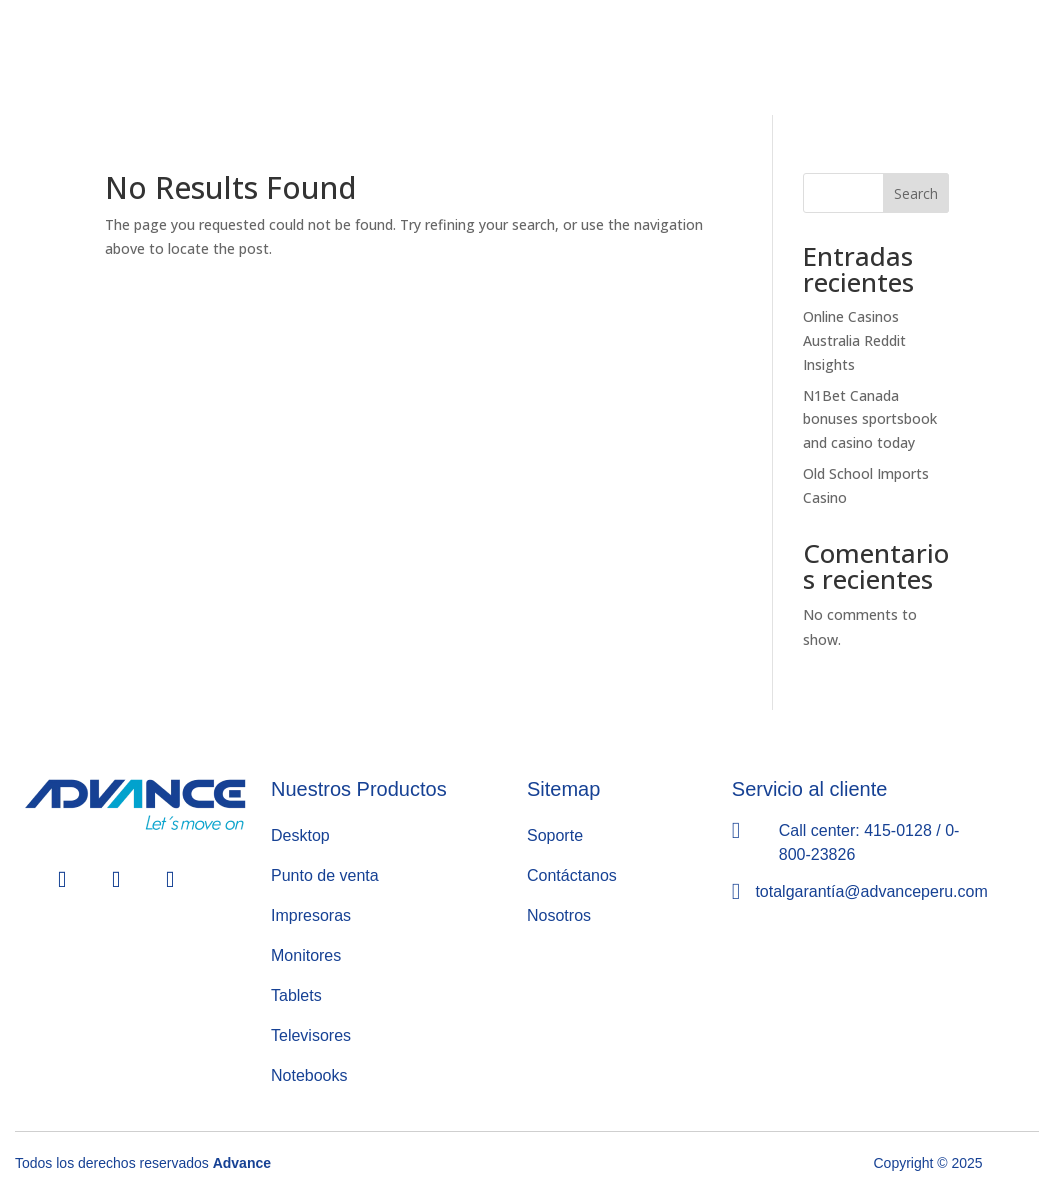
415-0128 (898, 830)
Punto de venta (325, 875)
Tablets (296, 995)
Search (916, 193)
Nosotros (559, 915)
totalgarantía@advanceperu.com (871, 891)
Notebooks (309, 1075)
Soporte (555, 835)
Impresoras (311, 915)
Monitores (306, 955)
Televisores (311, 1035)
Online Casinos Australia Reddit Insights (854, 340)
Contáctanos (572, 875)
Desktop (300, 835)
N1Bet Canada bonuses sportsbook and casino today (870, 419)
